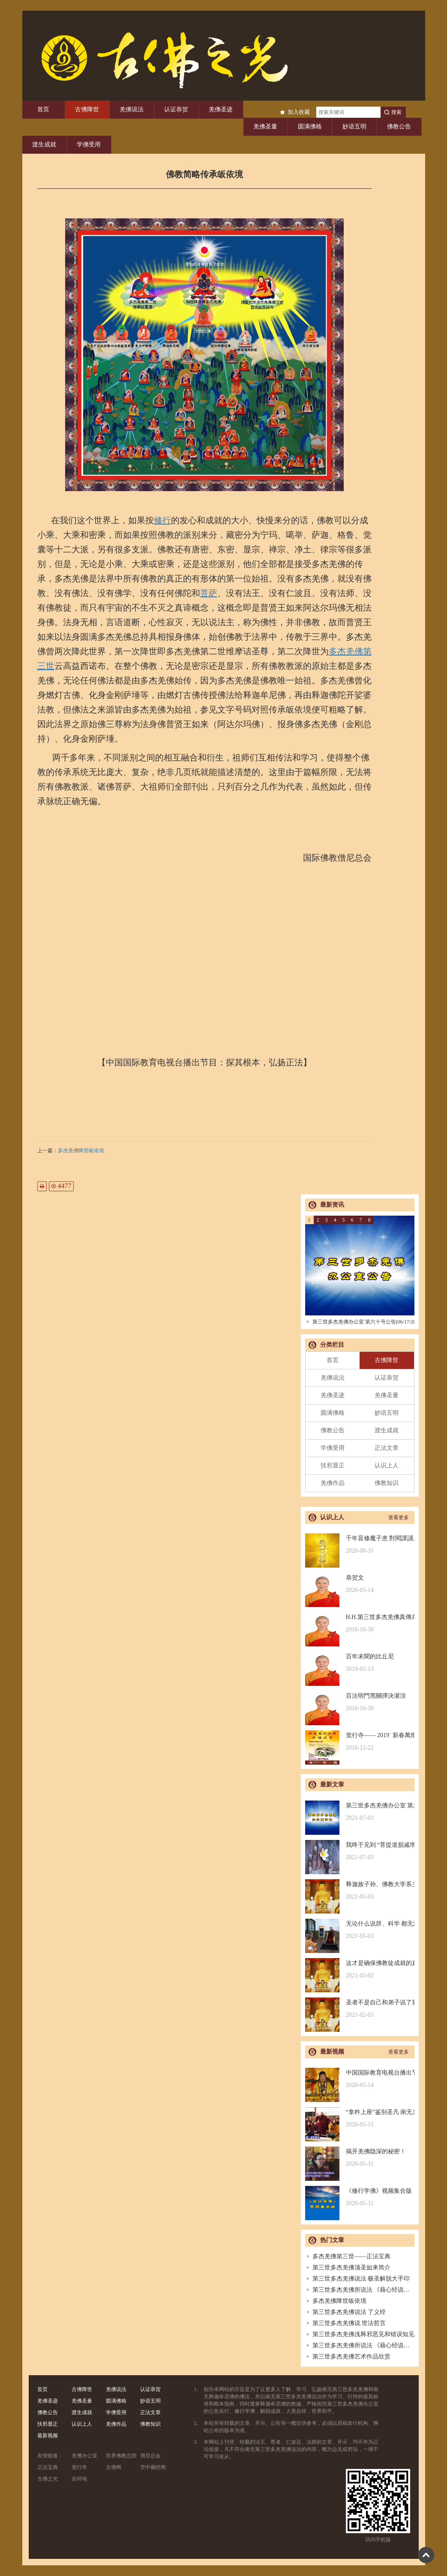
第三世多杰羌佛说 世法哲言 (345, 2323)
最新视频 (47, 2436)
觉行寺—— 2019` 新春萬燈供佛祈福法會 (359, 1741)
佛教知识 (387, 1483)
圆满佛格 (310, 126)
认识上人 (387, 1465)
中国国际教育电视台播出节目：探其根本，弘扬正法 (359, 2079)
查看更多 (398, 1518)
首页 (43, 109)
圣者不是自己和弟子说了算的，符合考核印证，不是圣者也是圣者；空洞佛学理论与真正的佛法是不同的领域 (359, 2009)
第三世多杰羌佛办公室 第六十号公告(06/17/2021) (364, 1322)
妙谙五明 (354, 126)
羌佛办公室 (84, 2456)
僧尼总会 (150, 2456)
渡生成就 (44, 144)
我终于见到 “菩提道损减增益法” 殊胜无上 (359, 1851)
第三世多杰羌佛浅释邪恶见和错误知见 (359, 2334)
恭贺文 (359, 1584)
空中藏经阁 (153, 2467)
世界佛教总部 (121, 2456)
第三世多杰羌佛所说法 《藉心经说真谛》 (363, 2290)
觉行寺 (79, 2467)
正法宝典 (47, 2467)
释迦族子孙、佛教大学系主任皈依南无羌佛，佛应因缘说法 (359, 1890)
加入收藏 (299, 112)
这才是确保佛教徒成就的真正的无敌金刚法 (359, 1969)
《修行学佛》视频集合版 (359, 2197)
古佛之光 (47, 2479)
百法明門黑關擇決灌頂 (359, 1702)
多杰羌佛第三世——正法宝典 (347, 2256)
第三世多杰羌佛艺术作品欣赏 (347, 2356)
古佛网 (113, 2467)
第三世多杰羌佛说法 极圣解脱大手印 (357, 2278)
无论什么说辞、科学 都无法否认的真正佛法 (359, 1930)
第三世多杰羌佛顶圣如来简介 (347, 2267)
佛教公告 (399, 126)
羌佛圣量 (265, 126)
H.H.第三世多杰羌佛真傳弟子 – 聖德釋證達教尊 (359, 1623)
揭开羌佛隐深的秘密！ (359, 2158)
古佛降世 (87, 109)
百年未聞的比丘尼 (359, 1663)
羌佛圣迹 (221, 109)
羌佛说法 (132, 109)
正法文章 (387, 1448)
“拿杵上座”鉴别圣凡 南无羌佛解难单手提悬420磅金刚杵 (359, 2118)
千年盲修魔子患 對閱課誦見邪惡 (359, 1544)
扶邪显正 (333, 1465)
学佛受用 (89, 144)
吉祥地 (79, 2479)
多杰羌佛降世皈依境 (81, 1151)
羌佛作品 (333, 1483)
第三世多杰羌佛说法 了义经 (345, 2312)
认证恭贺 (176, 109)
